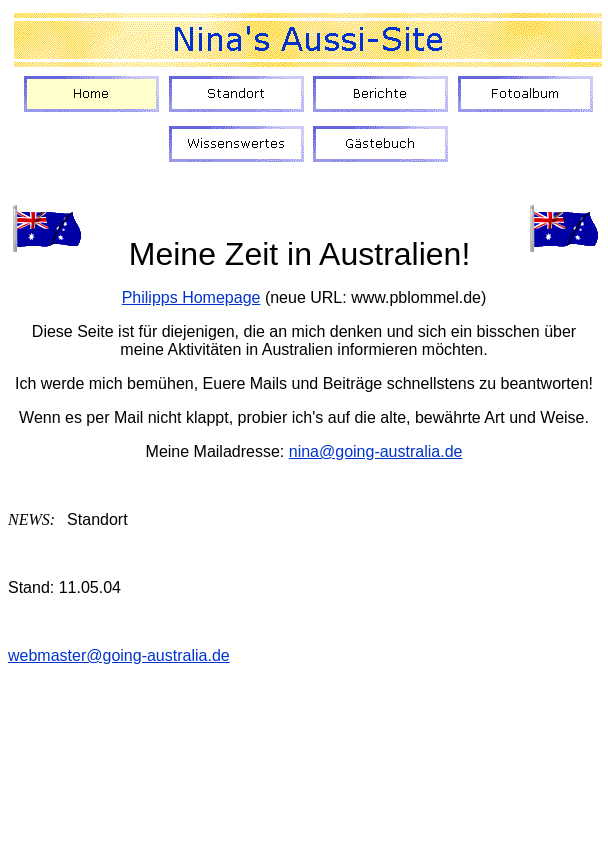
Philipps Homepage (191, 297)
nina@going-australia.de (376, 451)
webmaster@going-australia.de (119, 655)
